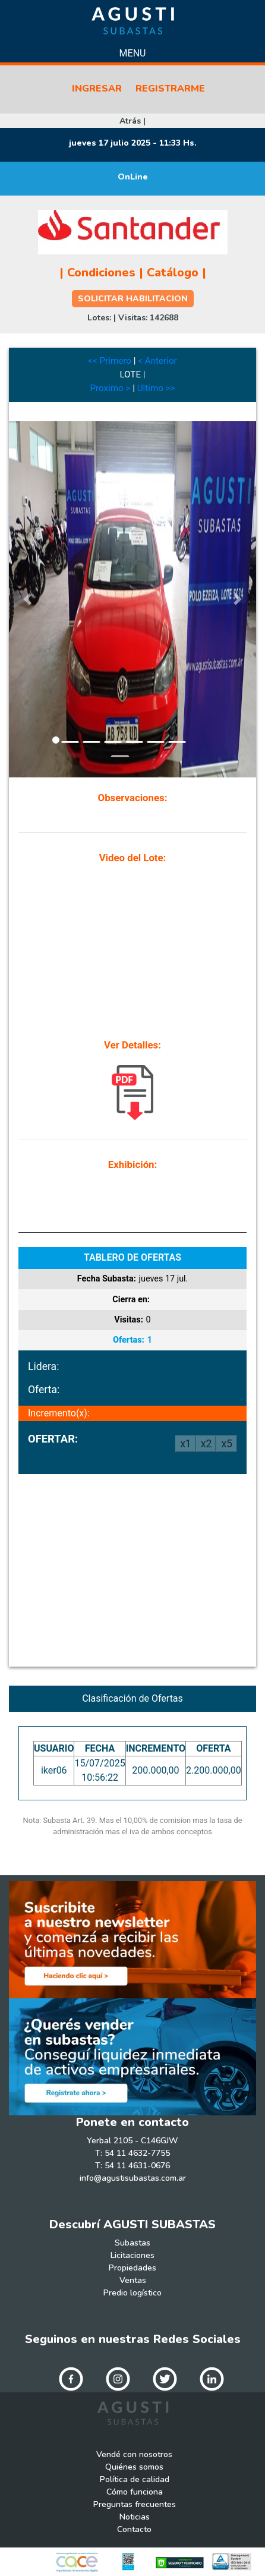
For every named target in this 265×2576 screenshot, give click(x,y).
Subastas (132, 2243)
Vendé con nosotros (134, 2454)
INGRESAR (97, 88)
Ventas (132, 2280)
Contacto (134, 2529)
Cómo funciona (134, 2492)
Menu (132, 53)
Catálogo (172, 272)
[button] (27, 599)
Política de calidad (134, 2479)
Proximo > (110, 388)
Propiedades (132, 2267)
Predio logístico (132, 2292)
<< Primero (109, 360)
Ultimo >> (156, 388)
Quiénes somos (134, 2467)
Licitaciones (132, 2255)
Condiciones (101, 272)
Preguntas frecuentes (134, 2504)
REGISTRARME (170, 88)
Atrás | (132, 121)
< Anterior (157, 360)
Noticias (134, 2517)
